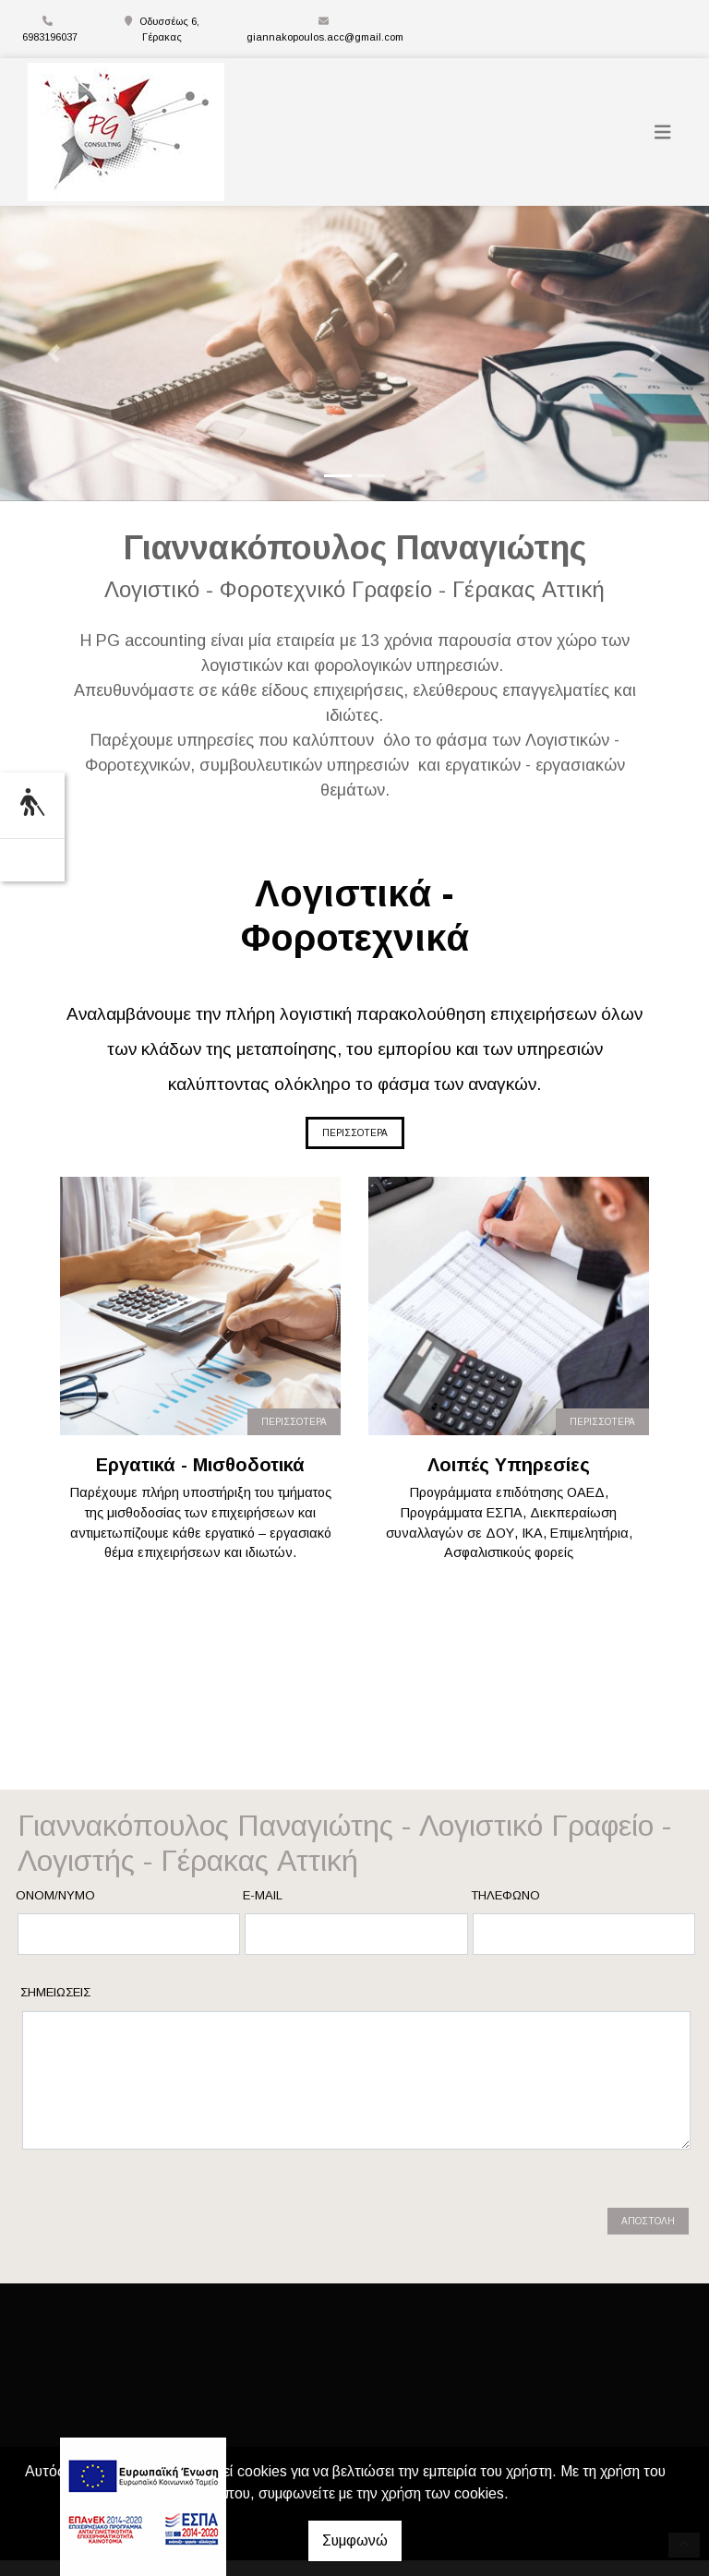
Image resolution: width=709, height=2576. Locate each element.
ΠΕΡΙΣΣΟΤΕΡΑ (355, 1133)
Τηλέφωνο (505, 1895)
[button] (53, 353)
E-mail (262, 1895)
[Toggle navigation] (662, 132)
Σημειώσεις (55, 1992)
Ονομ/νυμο (55, 1895)
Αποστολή (648, 2205)
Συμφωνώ (355, 2540)
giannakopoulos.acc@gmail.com (324, 36)
